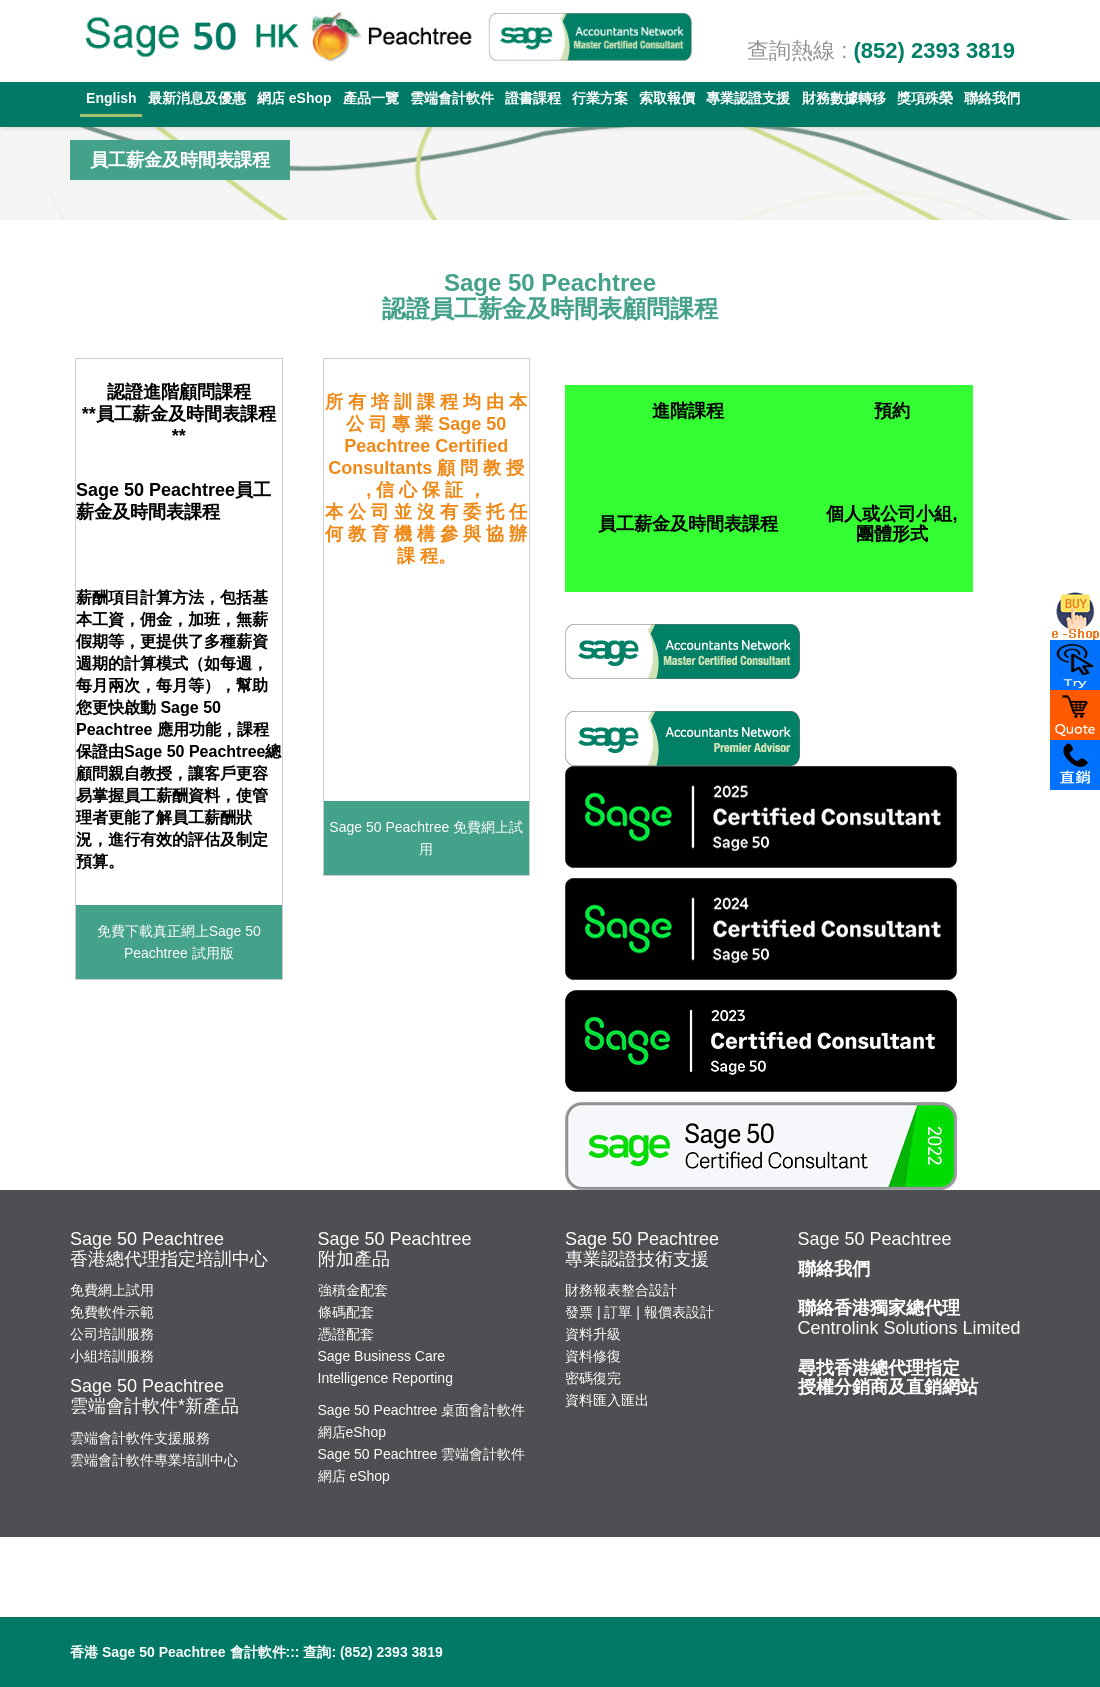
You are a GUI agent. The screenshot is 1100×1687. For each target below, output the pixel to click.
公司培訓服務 (112, 1334)
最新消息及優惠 (197, 98)
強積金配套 (353, 1290)
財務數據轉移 (844, 98)
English (111, 98)
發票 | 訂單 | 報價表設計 (639, 1312)
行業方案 (600, 98)
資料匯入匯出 (607, 1400)
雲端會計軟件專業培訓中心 (154, 1460)
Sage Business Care (382, 1356)
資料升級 (593, 1334)
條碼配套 (346, 1312)
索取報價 (667, 98)
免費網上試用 (112, 1290)
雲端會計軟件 (452, 98)
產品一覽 (371, 98)
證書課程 (533, 98)
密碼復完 (593, 1378)
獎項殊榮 (925, 98)
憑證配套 (346, 1334)
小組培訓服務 (112, 1356)
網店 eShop (294, 98)
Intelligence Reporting (385, 1378)
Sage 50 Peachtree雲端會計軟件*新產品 (154, 1396)
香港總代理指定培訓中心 (169, 1259)
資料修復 (593, 1356)
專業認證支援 (748, 98)
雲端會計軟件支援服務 (140, 1438)
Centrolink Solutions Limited (909, 1318)
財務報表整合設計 (621, 1290)
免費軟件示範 (112, 1312)
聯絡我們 (992, 98)
